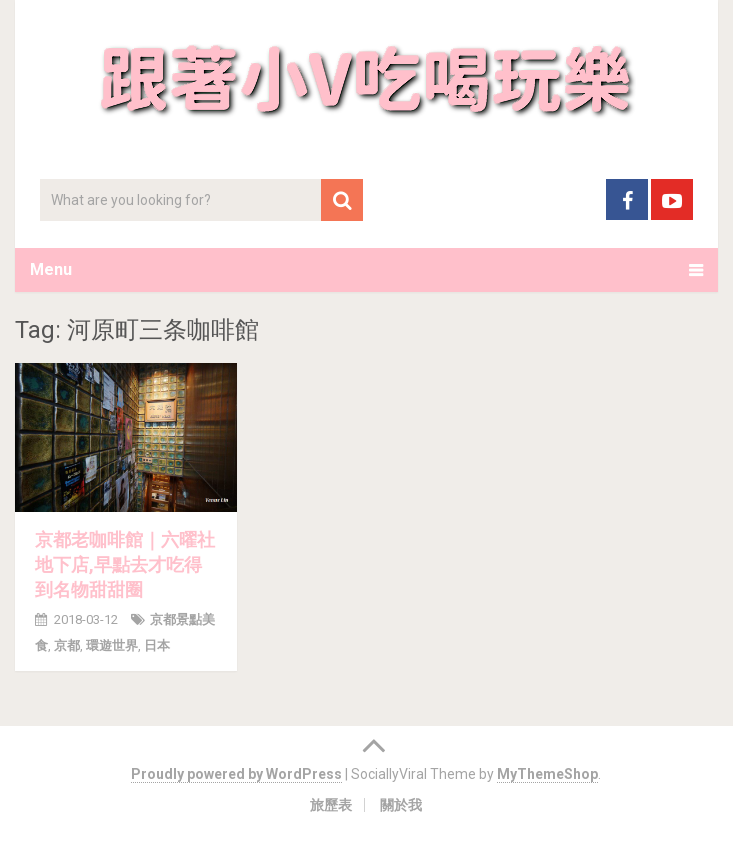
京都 (67, 645)
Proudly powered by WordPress (236, 774)
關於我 (401, 805)
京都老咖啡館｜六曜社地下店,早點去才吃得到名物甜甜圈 (125, 564)
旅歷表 (331, 805)
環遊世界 (112, 645)
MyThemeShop (547, 774)
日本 (157, 645)
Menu (51, 269)
